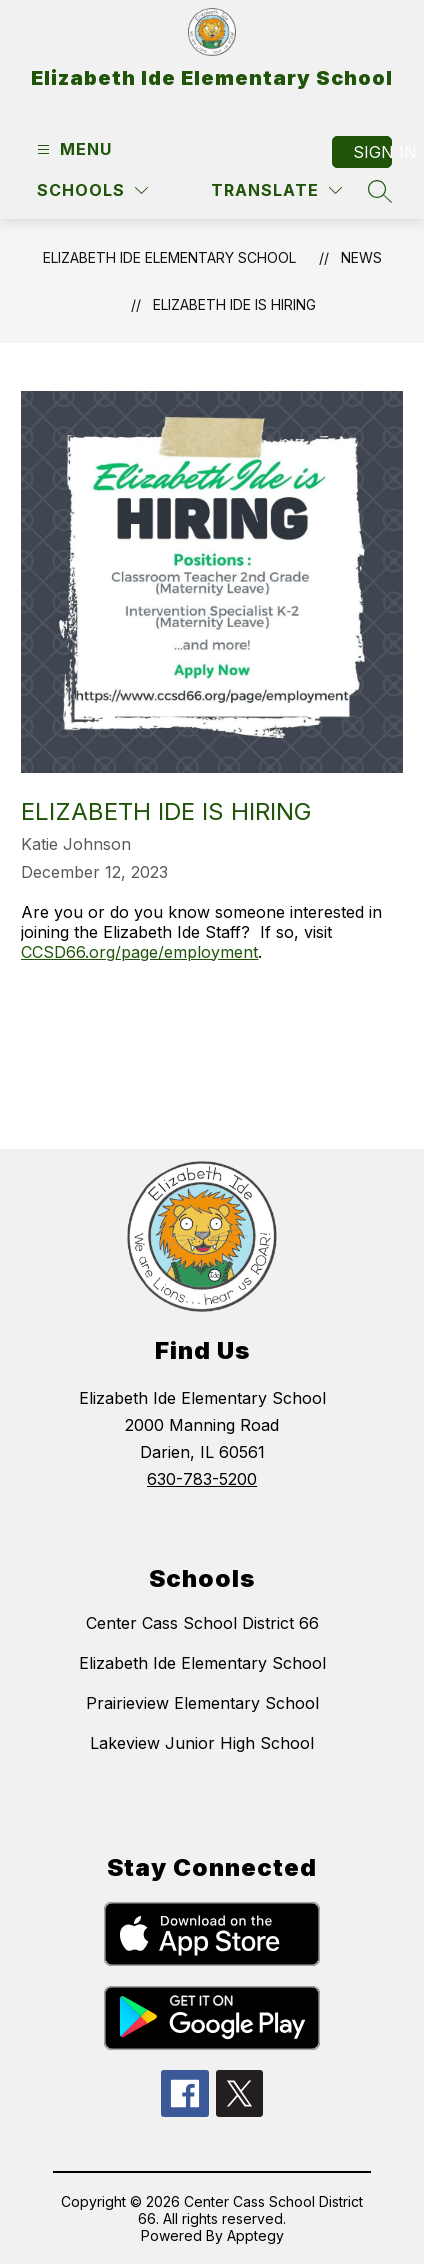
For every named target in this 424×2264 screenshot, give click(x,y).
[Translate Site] (276, 190)
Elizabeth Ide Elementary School (169, 257)
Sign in (372, 152)
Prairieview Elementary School (202, 1703)
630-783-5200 (202, 1479)
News (361, 257)
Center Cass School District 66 (202, 1623)
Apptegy (255, 2235)
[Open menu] (72, 149)
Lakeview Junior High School (202, 1743)
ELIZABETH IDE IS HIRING (234, 304)
